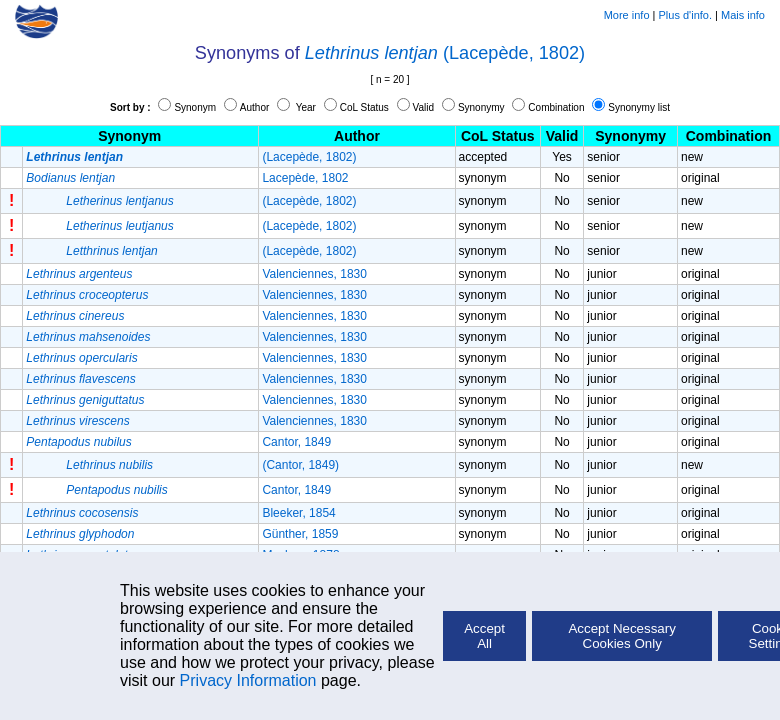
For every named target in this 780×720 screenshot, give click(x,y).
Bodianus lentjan (70, 178)
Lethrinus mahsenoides (88, 337)
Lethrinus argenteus (79, 274)
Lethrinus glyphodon (80, 534)
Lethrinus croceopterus (87, 295)
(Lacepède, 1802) (514, 53)
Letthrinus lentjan (111, 251)
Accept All (484, 636)
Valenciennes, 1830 (314, 274)
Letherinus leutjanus (119, 226)
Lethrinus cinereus (75, 316)
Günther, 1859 (300, 534)
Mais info (743, 15)
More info (627, 15)
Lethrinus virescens (77, 421)
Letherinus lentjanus (119, 201)
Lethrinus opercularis (81, 358)
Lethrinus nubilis (109, 465)
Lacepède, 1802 (305, 178)
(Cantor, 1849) (300, 465)
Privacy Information (248, 680)
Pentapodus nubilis (116, 490)
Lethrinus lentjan (371, 53)
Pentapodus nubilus (78, 442)
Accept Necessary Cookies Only (621, 636)
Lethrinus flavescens (80, 379)
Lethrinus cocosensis (82, 513)
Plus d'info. (685, 15)
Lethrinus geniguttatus (85, 400)
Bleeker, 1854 (298, 513)
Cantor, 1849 (296, 442)
